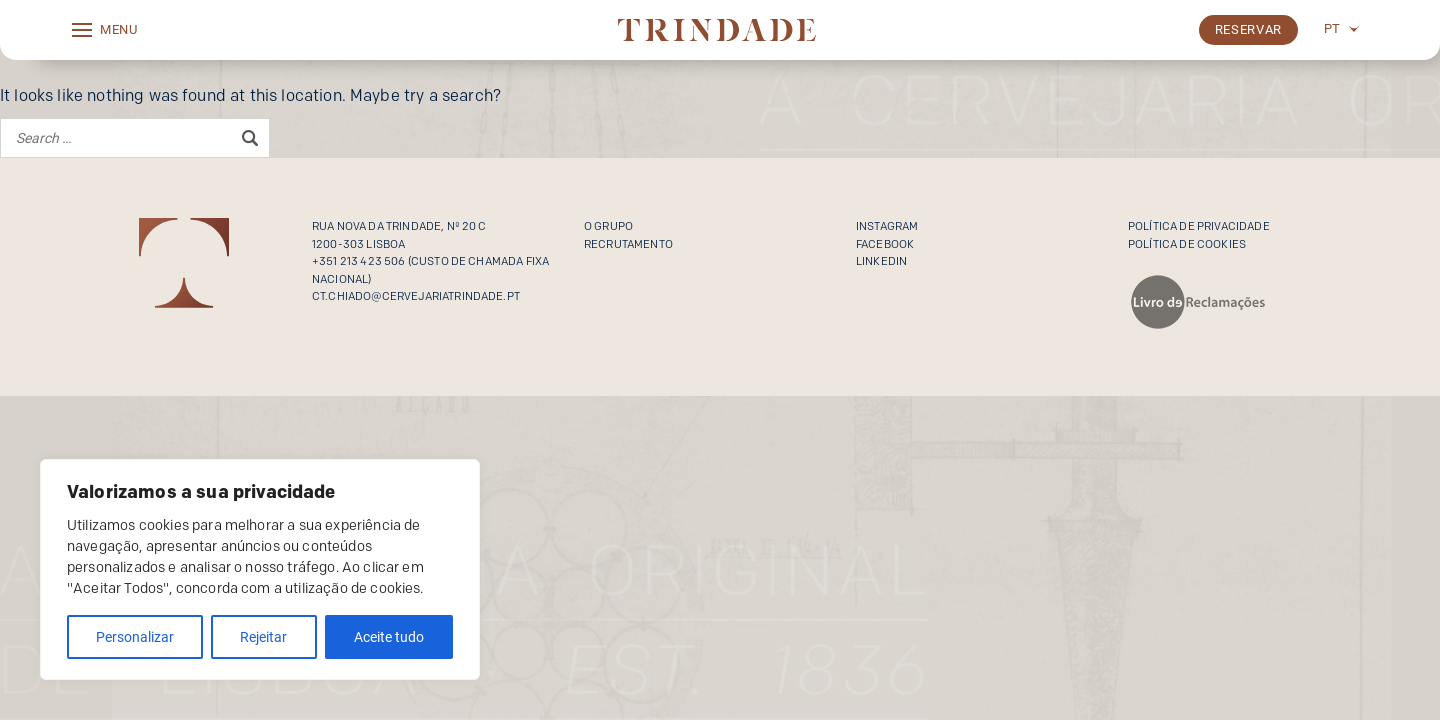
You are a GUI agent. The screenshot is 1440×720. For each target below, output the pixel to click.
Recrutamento (628, 244)
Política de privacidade (1199, 226)
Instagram (887, 226)
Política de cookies (1187, 244)
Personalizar (135, 637)
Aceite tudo (389, 637)
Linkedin (881, 261)
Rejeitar (263, 637)
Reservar (1248, 29)
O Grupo (608, 226)
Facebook (885, 244)
